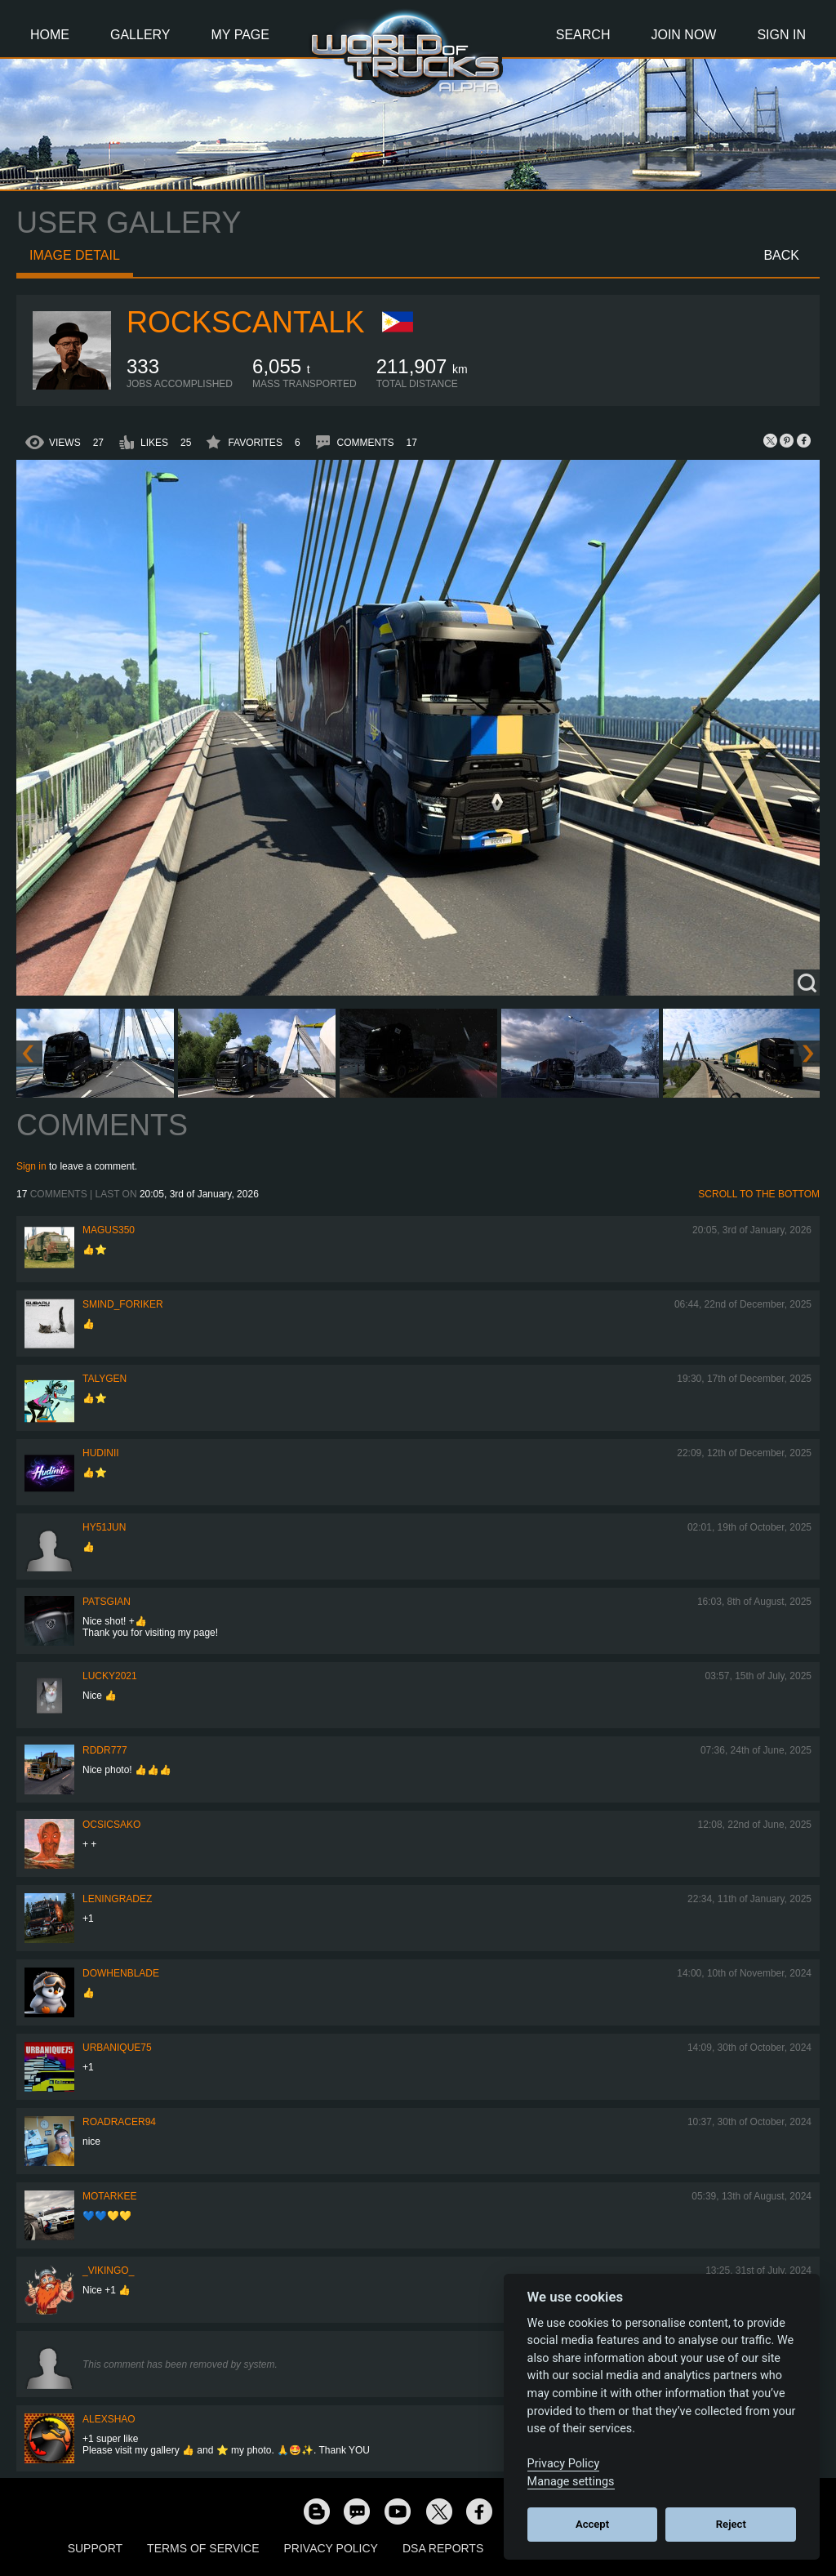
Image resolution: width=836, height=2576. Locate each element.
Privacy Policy (331, 2548)
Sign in (31, 1166)
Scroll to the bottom (759, 1194)
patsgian (106, 1601)
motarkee (109, 2196)
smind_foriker (122, 1304)
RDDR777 (104, 1750)
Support (95, 2548)
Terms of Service (203, 2548)
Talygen (104, 1378)
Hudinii (100, 1453)
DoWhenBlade (120, 1973)
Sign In (781, 35)
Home (49, 35)
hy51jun (104, 1527)
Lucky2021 (109, 1676)
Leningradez (117, 1899)
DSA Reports (442, 2548)
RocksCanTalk (245, 322)
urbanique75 (117, 2047)
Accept (592, 2524)
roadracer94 (119, 2122)
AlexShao (109, 2419)
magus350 (108, 1230)
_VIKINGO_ (108, 2270)
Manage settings (571, 2482)
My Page (240, 35)
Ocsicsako (111, 1824)
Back (781, 255)
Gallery (140, 35)
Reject (731, 2524)
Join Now (683, 35)
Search (583, 35)
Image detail (74, 255)
